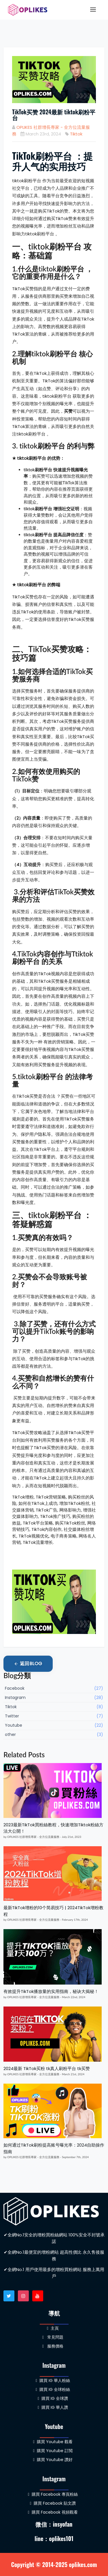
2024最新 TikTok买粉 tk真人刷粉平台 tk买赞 (46, 2068)
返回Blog (28, 1663)
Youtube (54, 1725)
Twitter (54, 1716)
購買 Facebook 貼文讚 (53, 2503)
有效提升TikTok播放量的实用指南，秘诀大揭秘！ (50, 1991)
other (54, 1735)
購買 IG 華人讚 (53, 2407)
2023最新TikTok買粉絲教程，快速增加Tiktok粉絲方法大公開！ (53, 1828)
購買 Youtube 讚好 (53, 2460)
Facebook (54, 1688)
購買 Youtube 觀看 (53, 2442)
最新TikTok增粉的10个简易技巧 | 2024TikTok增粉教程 (53, 1911)
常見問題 (52, 2337)
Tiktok (76, 134)
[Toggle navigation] (93, 9)
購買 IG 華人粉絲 (53, 2380)
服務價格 (52, 2346)
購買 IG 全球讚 (53, 2398)
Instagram (54, 1698)
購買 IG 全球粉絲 (53, 2389)
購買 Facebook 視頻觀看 (53, 2512)
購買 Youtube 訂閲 (53, 2451)
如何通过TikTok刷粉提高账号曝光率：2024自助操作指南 (53, 2148)
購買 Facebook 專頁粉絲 (53, 2494)
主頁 (53, 2328)
